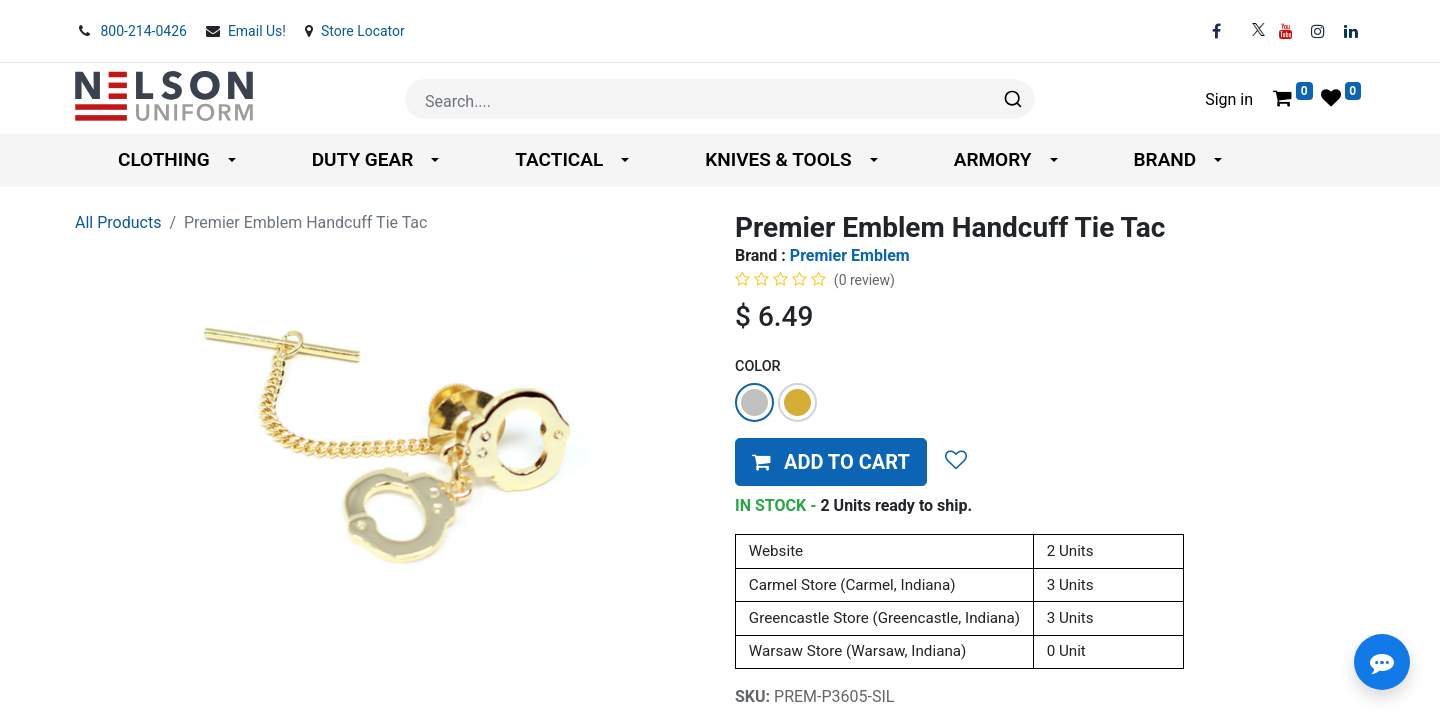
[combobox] (720, 99)
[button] (831, 462)
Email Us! (259, 31)
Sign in (1229, 99)
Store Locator (363, 31)
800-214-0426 (145, 31)
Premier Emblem (850, 255)
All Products (118, 222)
